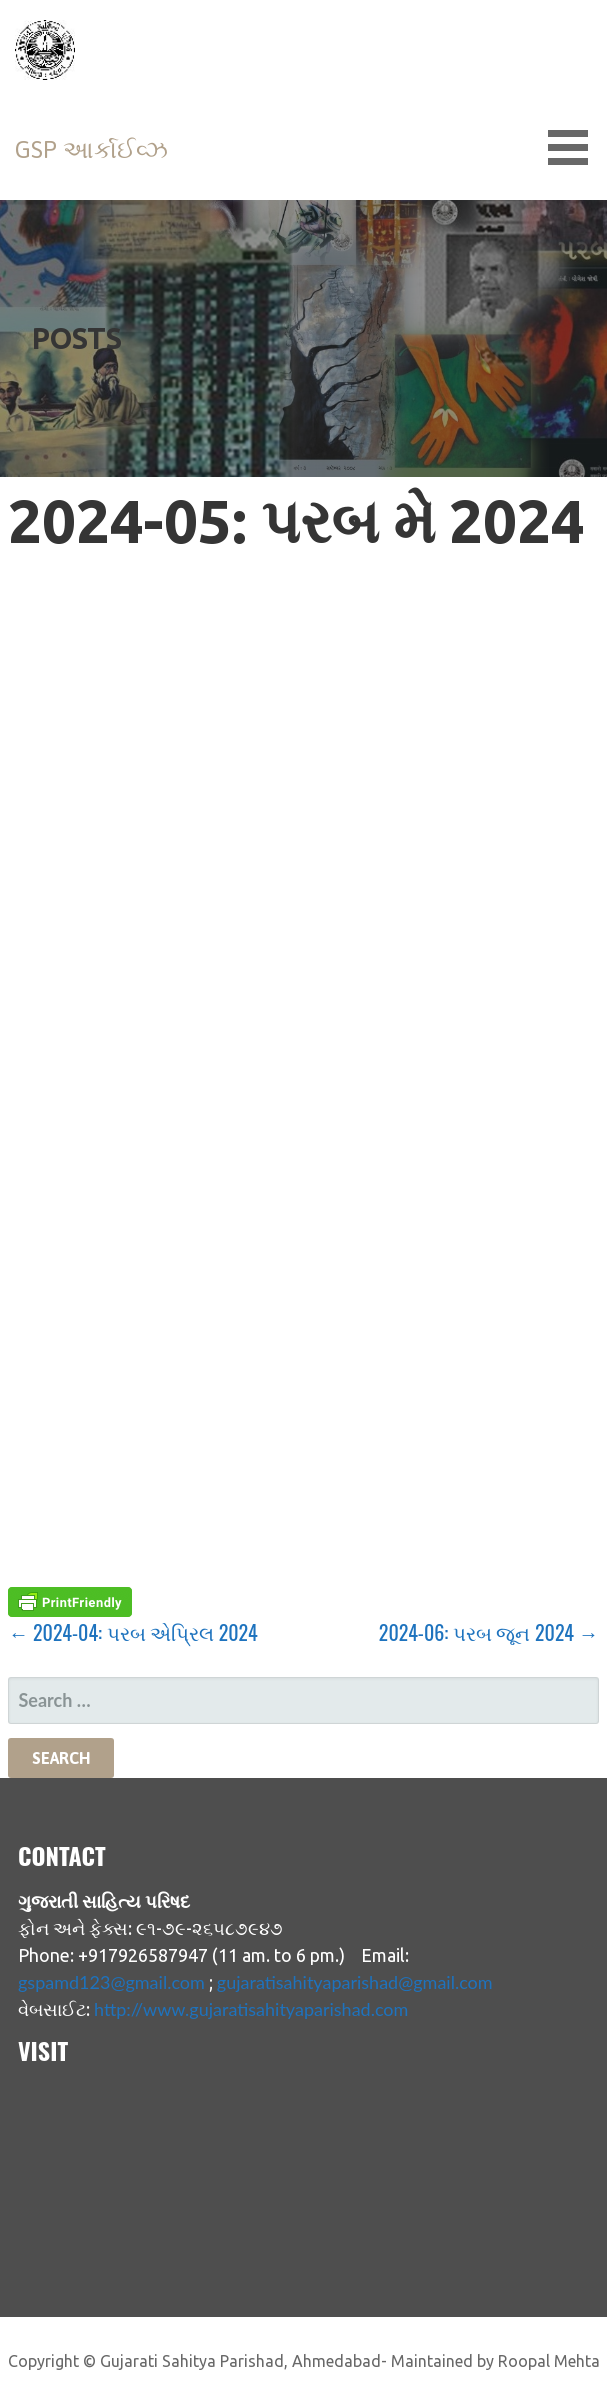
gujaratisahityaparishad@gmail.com (355, 1982)
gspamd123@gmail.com (111, 1982)
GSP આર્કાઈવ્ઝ (91, 149)
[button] (575, 147)
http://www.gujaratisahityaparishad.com (251, 2009)
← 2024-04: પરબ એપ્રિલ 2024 (132, 1632)
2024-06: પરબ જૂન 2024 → (489, 1632)
